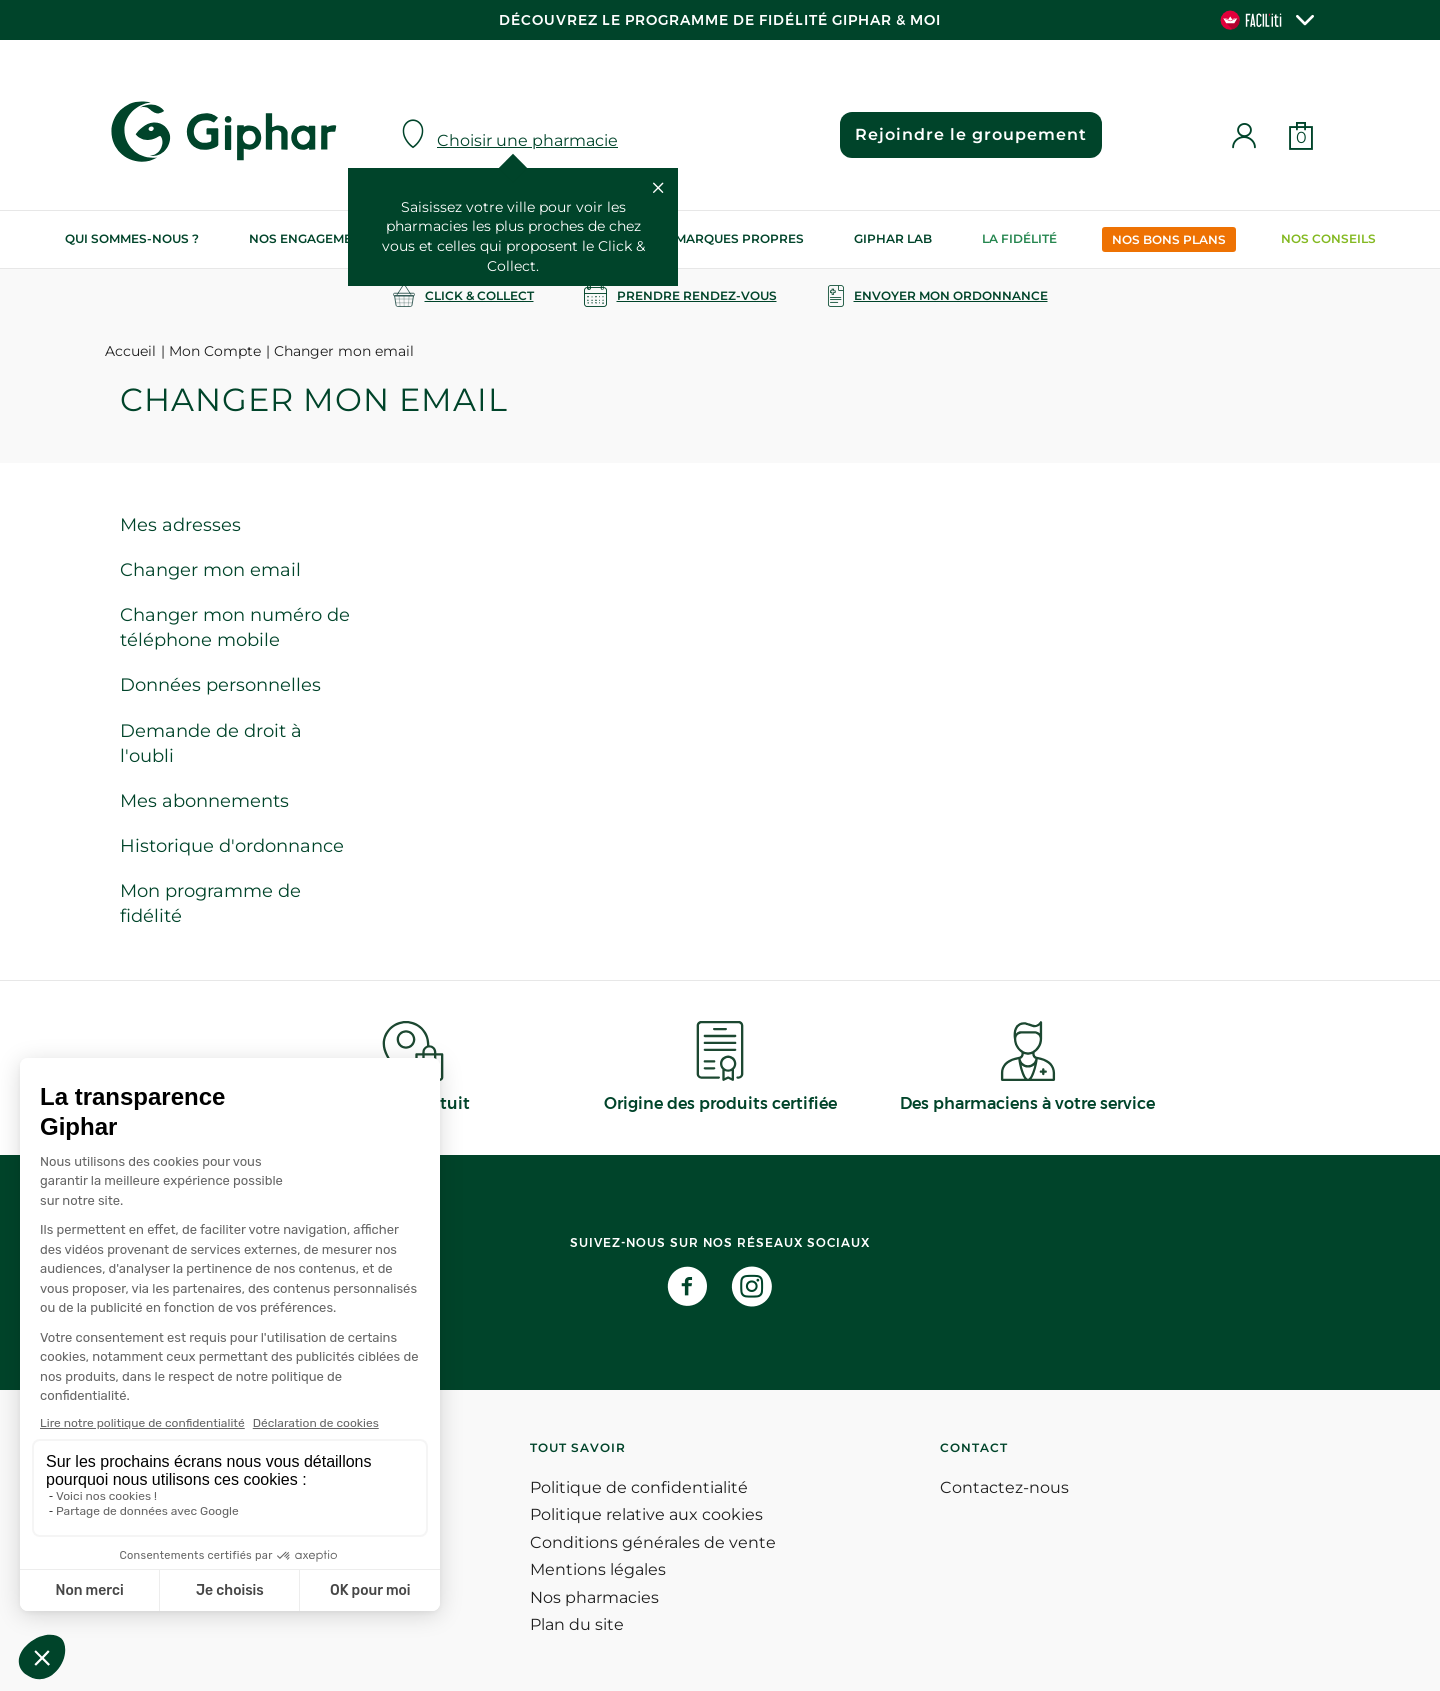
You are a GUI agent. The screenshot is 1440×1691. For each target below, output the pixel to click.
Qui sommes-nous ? (132, 238)
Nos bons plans (1169, 239)
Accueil (130, 351)
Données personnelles (220, 685)
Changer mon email (210, 570)
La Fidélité (1019, 238)
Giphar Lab (893, 238)
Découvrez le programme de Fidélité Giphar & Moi (720, 20)
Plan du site (577, 1624)
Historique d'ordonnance (232, 846)
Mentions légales (598, 1569)
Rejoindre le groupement (971, 134)
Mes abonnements (204, 801)
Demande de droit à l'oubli (211, 743)
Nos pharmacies (594, 1597)
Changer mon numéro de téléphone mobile (235, 627)
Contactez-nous (1004, 1487)
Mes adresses (180, 525)
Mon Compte (215, 351)
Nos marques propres (724, 238)
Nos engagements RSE (327, 238)
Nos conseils (1328, 238)
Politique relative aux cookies (646, 1514)
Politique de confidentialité (639, 1487)
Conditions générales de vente (653, 1542)
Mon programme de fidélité (210, 903)
